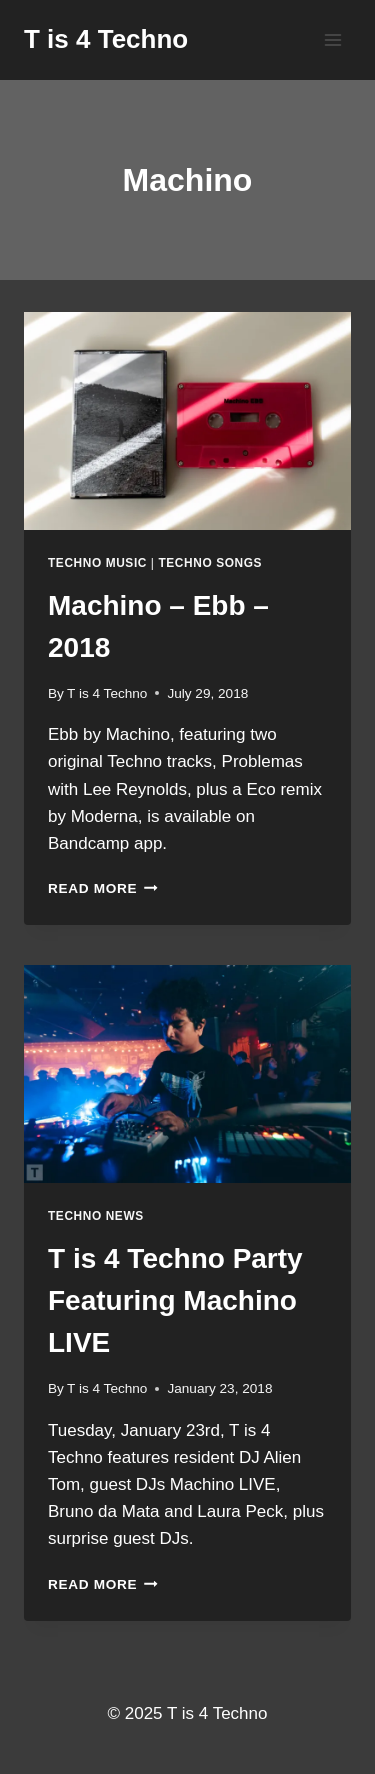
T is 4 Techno (107, 693)
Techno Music (97, 563)
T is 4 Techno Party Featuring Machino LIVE (175, 1300)
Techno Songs (210, 563)
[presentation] (187, 421)
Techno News (96, 1216)
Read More (103, 888)
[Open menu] (332, 39)
